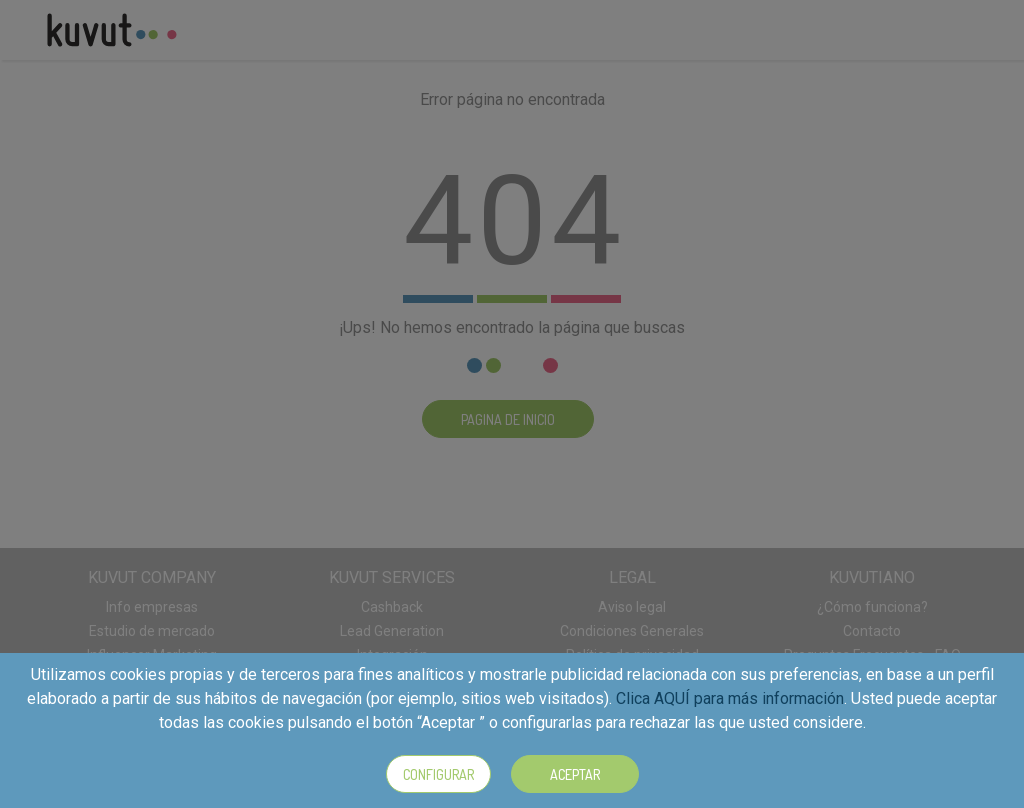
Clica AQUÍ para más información (730, 698)
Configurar (438, 774)
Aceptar (575, 774)
